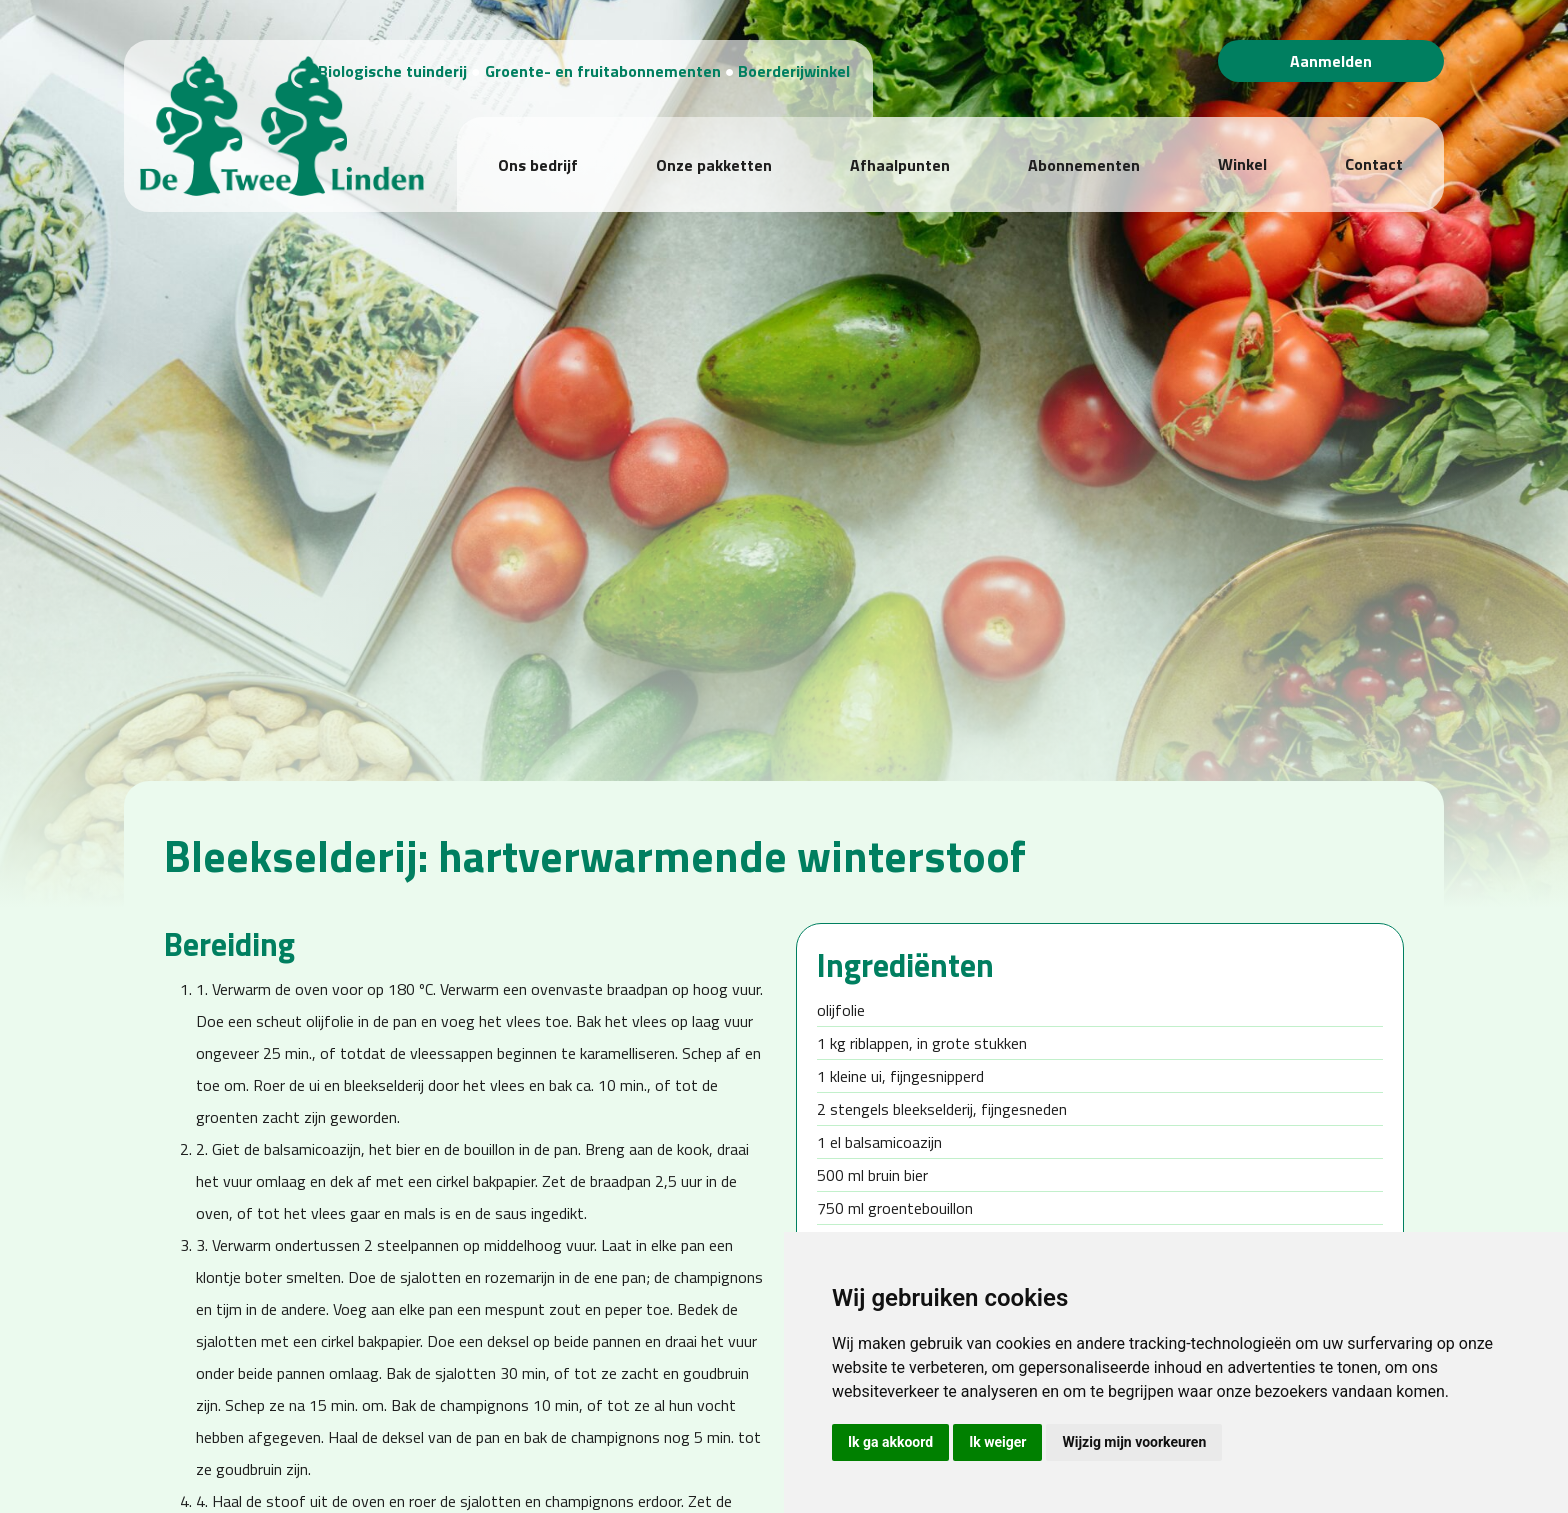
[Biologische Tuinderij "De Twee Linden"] (252, 109)
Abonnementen (1084, 143)
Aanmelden (1331, 61)
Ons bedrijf (538, 143)
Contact (1374, 142)
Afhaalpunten (900, 143)
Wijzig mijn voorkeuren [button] (1134, 1442)
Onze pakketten (714, 143)
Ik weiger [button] (997, 1442)
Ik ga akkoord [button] (890, 1442)
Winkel (1242, 142)
